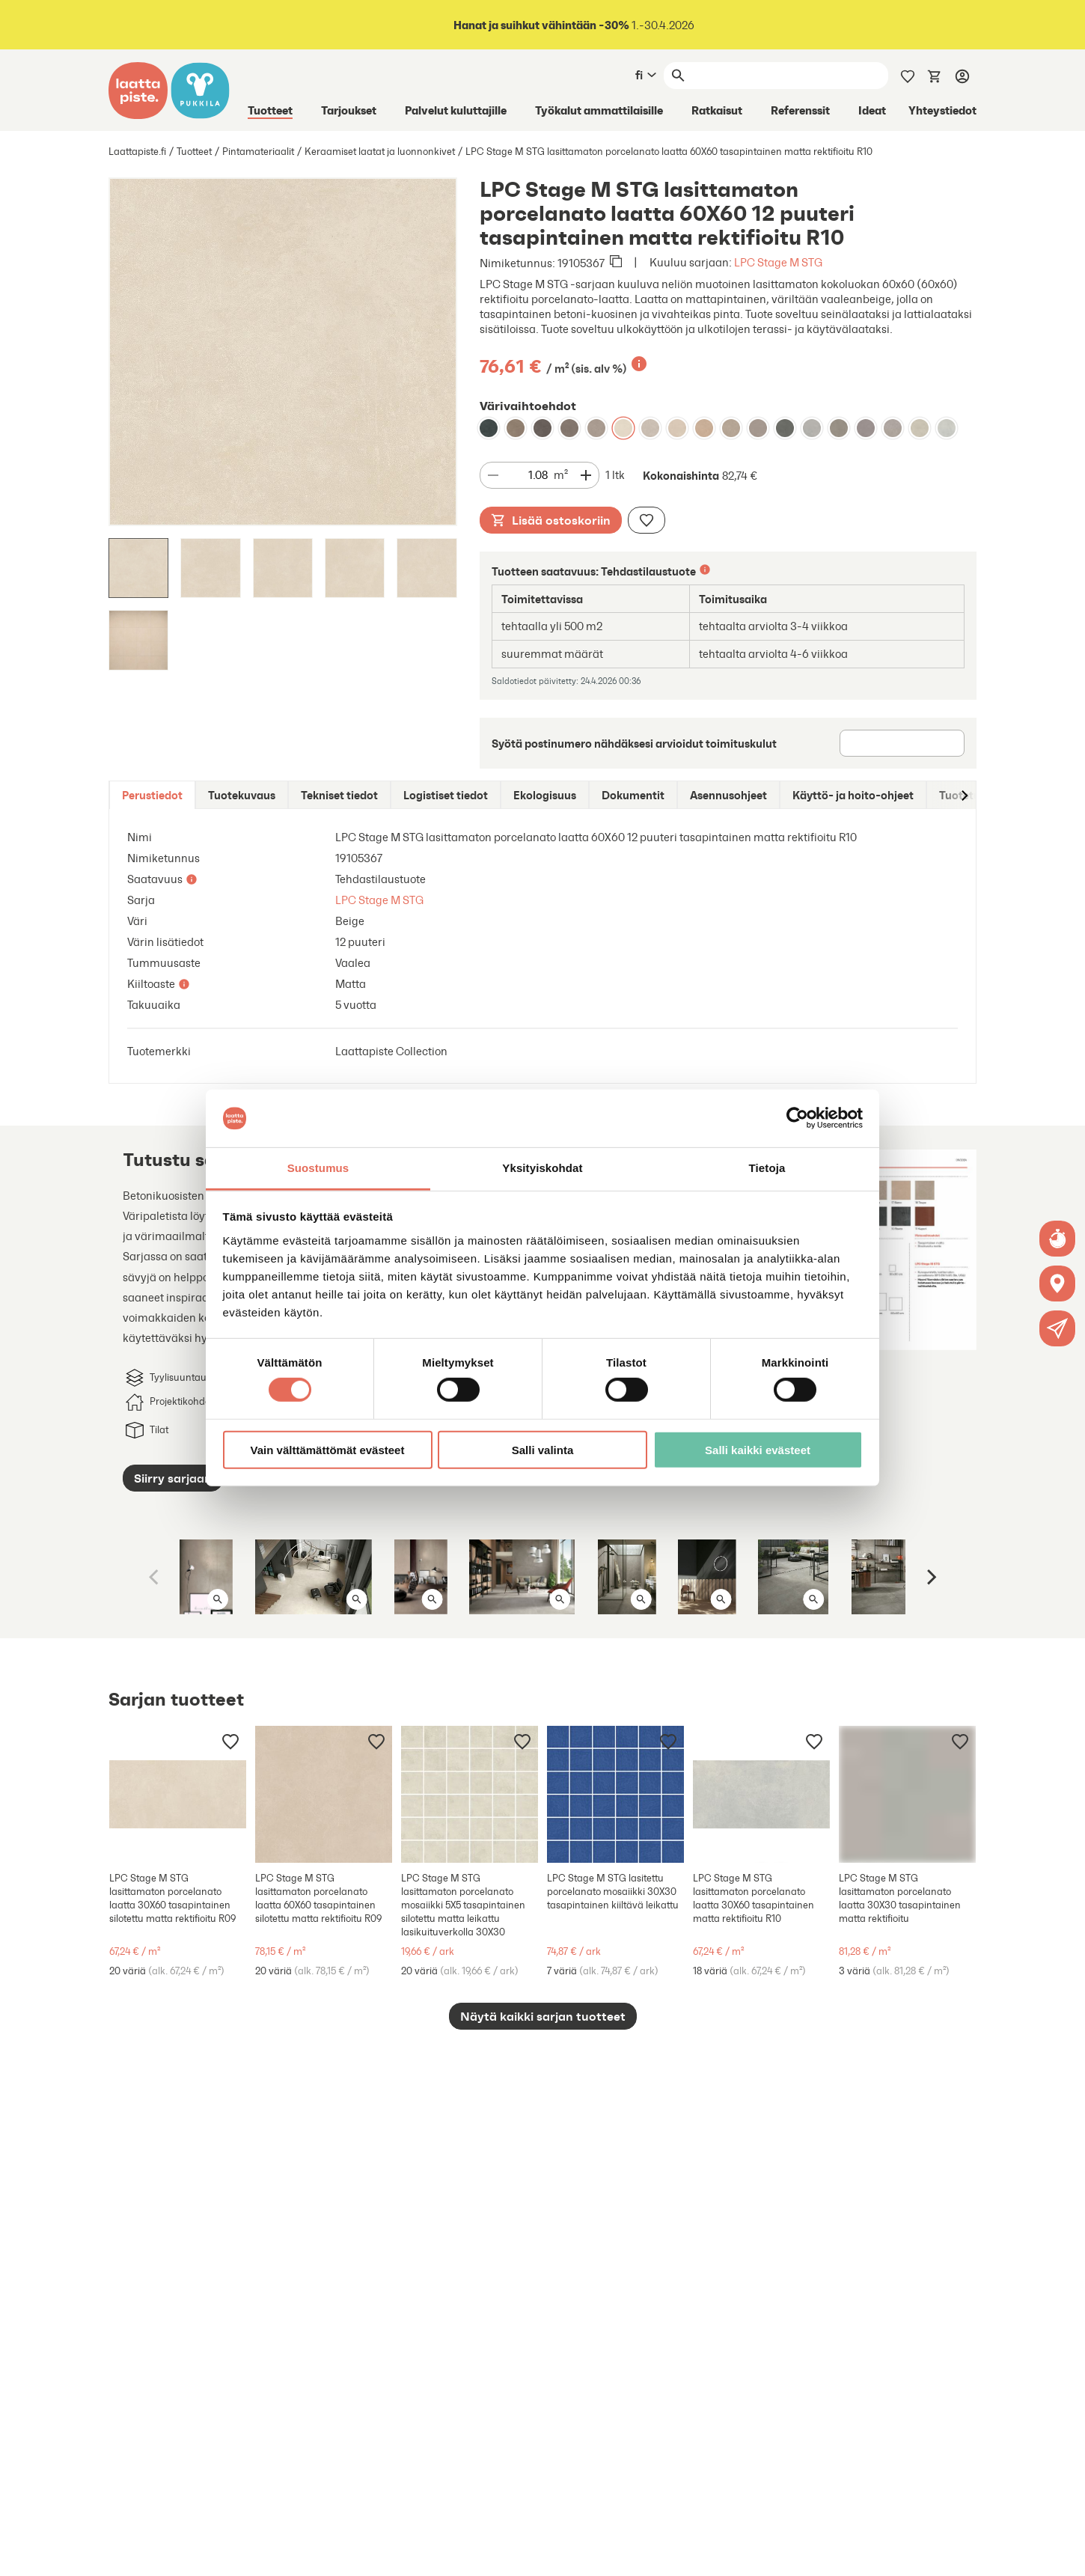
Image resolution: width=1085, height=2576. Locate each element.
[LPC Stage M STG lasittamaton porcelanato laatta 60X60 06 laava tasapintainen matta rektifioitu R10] (489, 428)
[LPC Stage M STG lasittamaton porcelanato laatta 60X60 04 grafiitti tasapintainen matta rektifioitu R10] (569, 428)
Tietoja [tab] (767, 1168)
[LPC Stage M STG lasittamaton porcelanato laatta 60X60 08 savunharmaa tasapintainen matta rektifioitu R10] (516, 428)
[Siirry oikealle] (964, 795)
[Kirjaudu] (962, 75)
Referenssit (800, 110)
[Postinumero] (902, 743)
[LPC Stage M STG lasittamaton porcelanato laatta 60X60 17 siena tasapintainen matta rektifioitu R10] (704, 428)
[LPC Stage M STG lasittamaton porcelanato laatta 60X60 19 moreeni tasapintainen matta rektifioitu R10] (758, 428)
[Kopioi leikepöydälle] (616, 262)
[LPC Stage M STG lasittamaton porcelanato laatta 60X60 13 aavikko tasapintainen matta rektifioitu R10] (677, 428)
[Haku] (789, 75)
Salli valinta (543, 1449)
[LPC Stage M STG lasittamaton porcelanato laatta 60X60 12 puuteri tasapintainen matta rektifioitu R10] (623, 428)
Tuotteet (270, 110)
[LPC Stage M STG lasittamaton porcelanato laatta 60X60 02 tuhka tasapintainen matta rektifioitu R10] (812, 428)
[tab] (152, 795)
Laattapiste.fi (137, 151)
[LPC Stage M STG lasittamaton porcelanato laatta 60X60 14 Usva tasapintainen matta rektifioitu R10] (920, 428)
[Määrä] (529, 475)
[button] (1057, 1328)
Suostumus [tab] (318, 1168)
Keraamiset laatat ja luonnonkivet (380, 151)
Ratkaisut (716, 110)
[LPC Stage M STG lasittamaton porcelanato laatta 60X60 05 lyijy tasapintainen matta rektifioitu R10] (785, 428)
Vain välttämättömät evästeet (328, 1449)
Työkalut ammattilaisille (599, 110)
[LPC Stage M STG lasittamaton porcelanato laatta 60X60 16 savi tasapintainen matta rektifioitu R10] (650, 428)
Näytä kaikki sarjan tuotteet (543, 2016)
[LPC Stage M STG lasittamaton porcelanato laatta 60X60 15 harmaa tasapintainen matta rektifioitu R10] (893, 428)
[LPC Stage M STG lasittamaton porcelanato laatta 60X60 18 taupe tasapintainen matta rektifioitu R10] (731, 428)
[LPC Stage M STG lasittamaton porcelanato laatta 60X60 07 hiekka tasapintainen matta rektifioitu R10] (596, 428)
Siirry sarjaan (173, 1478)
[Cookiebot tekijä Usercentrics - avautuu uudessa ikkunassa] (797, 1118)
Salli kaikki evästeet (757, 1449)
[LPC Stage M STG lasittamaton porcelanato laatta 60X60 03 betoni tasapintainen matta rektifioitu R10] (839, 428)
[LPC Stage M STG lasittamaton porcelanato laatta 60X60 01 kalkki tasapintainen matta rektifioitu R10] (947, 428)
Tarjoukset (348, 110)
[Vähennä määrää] (493, 475)
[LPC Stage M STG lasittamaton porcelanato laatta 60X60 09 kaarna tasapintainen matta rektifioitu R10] (542, 428)
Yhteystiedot (942, 110)
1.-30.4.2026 (572, 25)
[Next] (930, 1577)
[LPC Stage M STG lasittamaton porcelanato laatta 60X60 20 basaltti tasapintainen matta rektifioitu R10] (866, 428)
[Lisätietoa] (639, 364)
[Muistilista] (907, 75)
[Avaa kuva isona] (217, 1599)
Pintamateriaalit (258, 151)
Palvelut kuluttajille (456, 110)
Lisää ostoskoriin (551, 520)
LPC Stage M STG (778, 262)
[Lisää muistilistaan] (646, 520)
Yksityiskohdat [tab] (542, 1168)
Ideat (872, 110)
